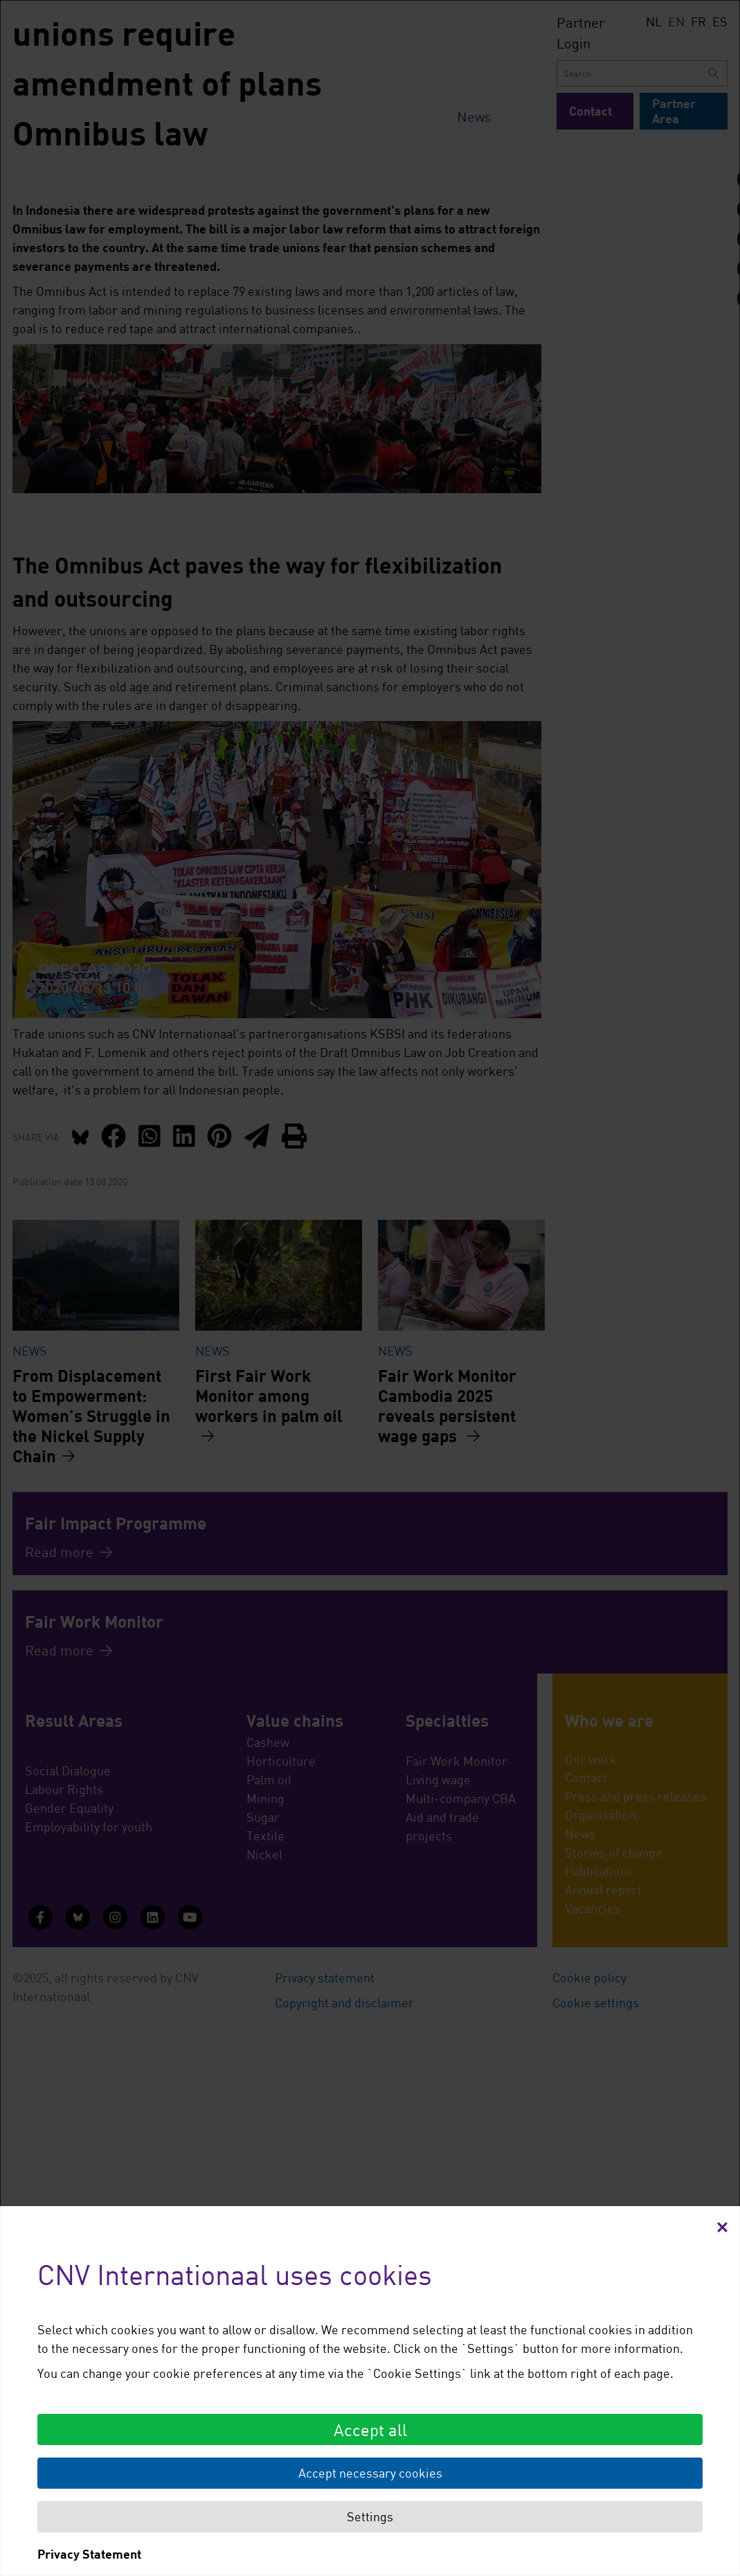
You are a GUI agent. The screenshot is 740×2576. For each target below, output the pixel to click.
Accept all (370, 2429)
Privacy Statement (89, 2553)
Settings (370, 2516)
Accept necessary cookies (370, 2472)
